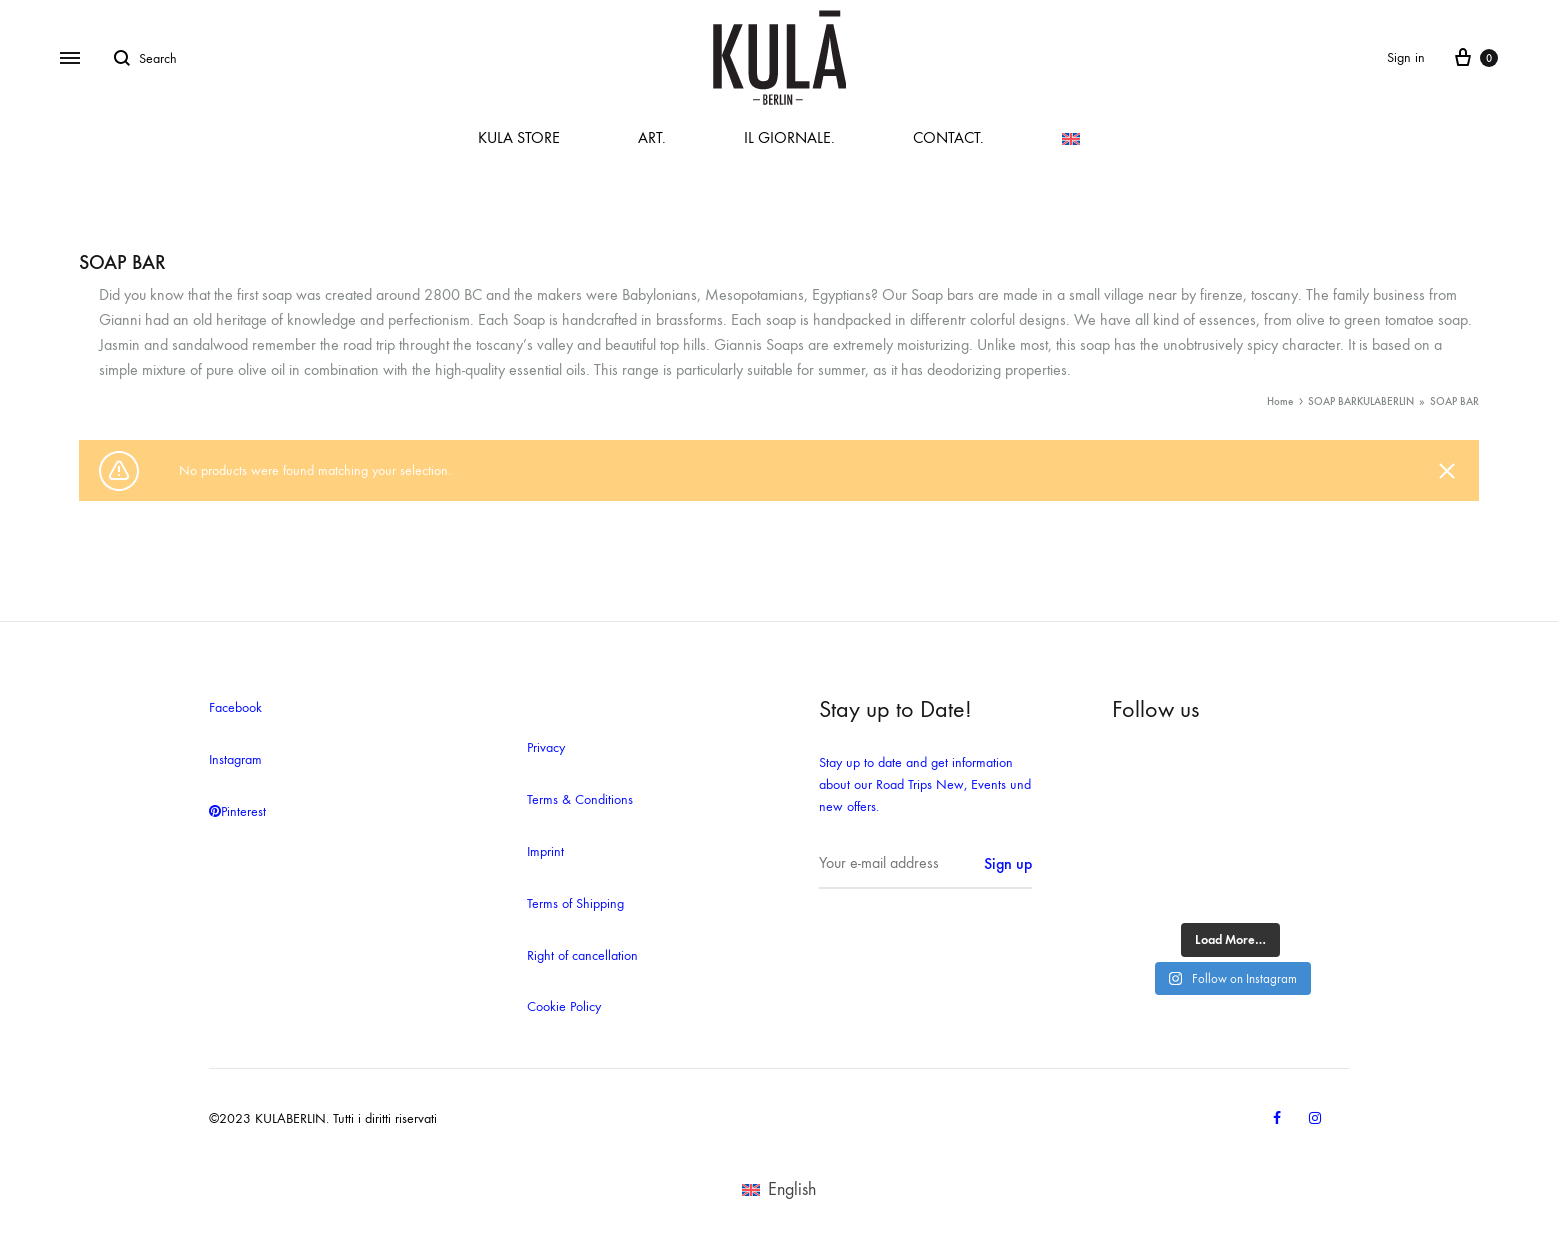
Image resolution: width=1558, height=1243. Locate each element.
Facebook (235, 707)
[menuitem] (1071, 139)
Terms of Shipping (575, 903)
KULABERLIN (1385, 401)
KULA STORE (519, 137)
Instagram (235, 759)
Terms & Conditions (580, 799)
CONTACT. (948, 137)
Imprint (545, 851)
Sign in (1406, 57)
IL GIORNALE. (789, 137)
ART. (652, 137)
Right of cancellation (582, 955)
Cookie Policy (564, 1006)
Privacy (546, 747)
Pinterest (237, 811)
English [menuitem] (792, 1189)
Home (1280, 401)
